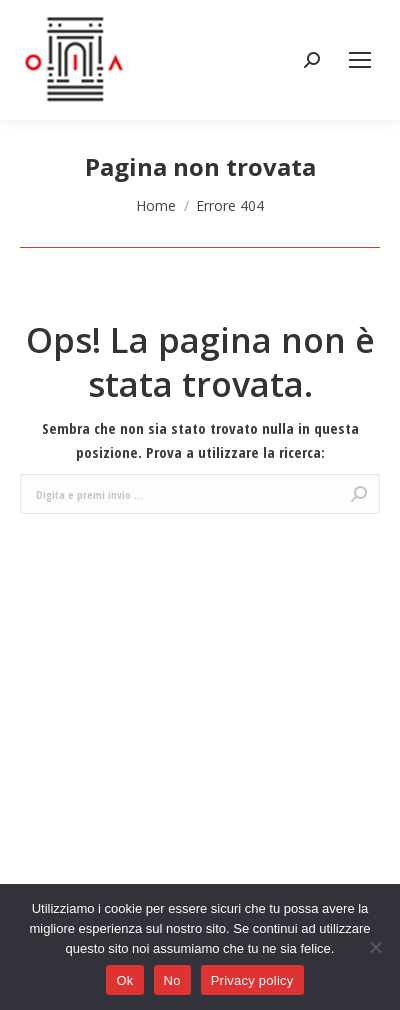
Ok (124, 980)
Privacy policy (252, 980)
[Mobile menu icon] (360, 60)
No (172, 980)
